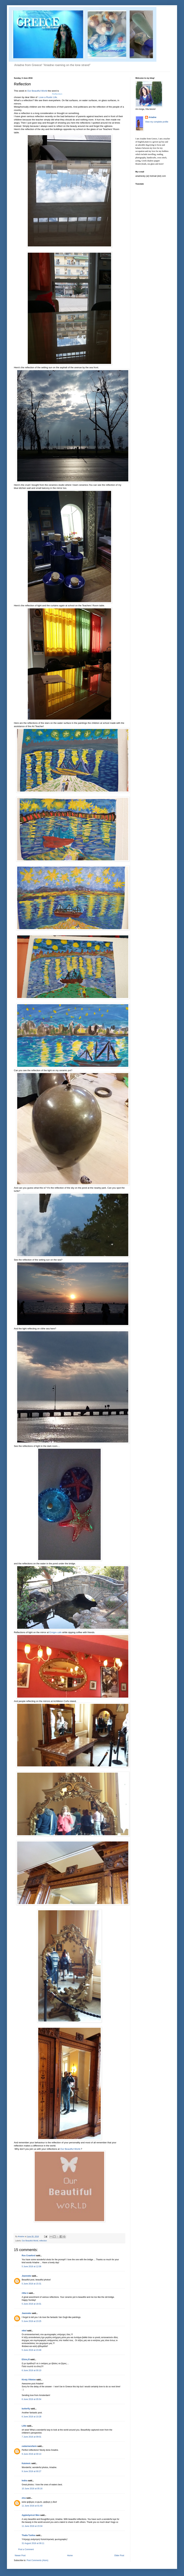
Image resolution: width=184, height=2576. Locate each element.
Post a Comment (26, 2549)
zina (24, 2498)
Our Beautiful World (37, 90)
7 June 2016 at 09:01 (31, 2437)
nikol (24, 2330)
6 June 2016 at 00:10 (31, 2370)
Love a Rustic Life (48, 97)
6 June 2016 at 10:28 (31, 2416)
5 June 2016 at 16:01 (31, 2304)
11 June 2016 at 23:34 (32, 2526)
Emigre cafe (55, 1632)
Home (70, 2555)
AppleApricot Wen (31, 2515)
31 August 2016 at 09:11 (33, 2543)
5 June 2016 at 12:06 (31, 2266)
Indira (24, 2480)
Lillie (24, 2426)
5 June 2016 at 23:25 (31, 2321)
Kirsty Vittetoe (29, 2379)
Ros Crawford (28, 2255)
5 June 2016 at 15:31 (31, 2283)
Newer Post (20, 2555)
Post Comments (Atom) (37, 2560)
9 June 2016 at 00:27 (31, 2471)
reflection (43, 2241)
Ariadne (21, 2236)
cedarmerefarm (29, 2446)
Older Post (119, 2555)
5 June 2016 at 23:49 (31, 2350)
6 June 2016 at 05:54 (31, 2399)
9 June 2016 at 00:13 (31, 2454)
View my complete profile (156, 122)
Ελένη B (26, 2359)
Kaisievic (26, 2463)
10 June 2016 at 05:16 (32, 2488)
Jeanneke (26, 2276)
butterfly (26, 2408)
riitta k (25, 2293)
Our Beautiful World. (70, 2149)
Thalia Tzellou (28, 2535)
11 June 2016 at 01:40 (32, 2506)
